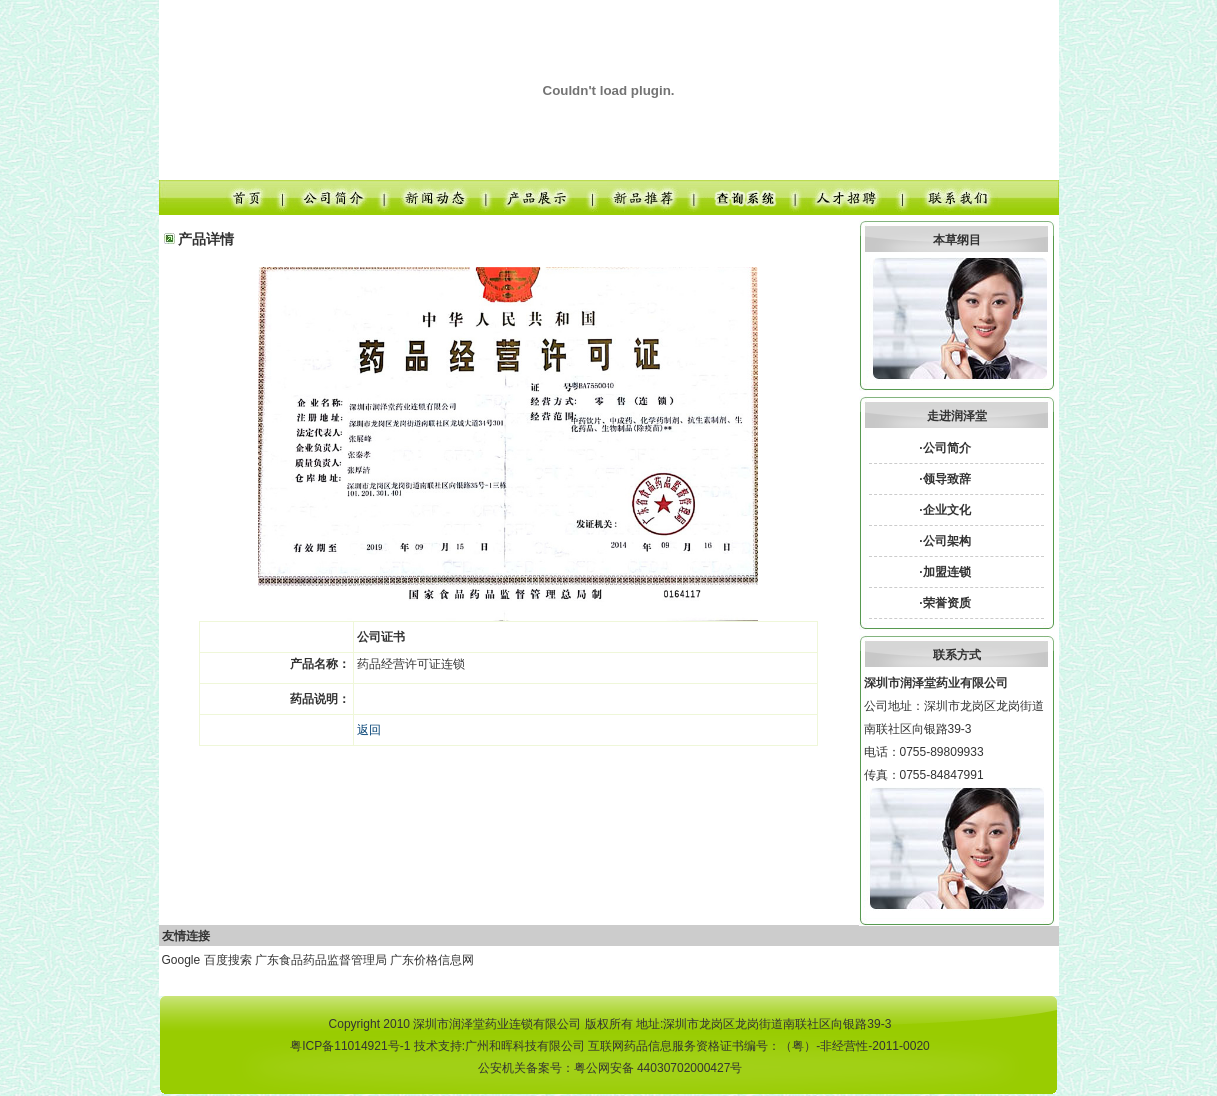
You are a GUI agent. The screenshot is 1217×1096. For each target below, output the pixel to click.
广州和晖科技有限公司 (525, 1046)
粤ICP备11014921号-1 (350, 1046)
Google (181, 960)
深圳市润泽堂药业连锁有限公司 (497, 1024)
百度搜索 (228, 960)
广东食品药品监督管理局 (321, 960)
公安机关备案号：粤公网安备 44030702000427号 (610, 1068)
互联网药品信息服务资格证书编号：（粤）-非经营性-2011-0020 (758, 1046)
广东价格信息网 (432, 960)
